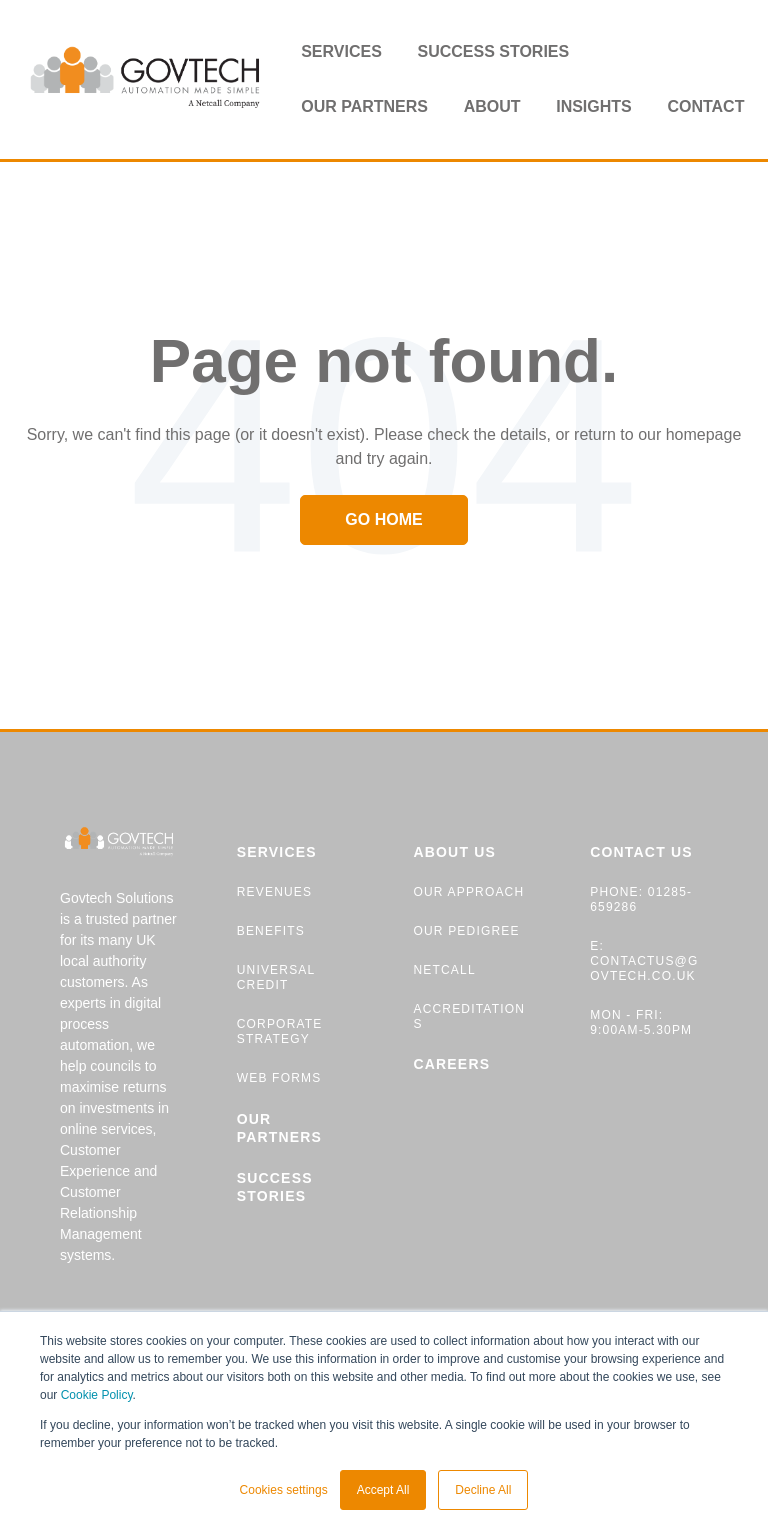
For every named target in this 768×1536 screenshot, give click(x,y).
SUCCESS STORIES (275, 1187)
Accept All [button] (383, 1490)
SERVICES (277, 852)
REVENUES (274, 892)
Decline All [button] (483, 1490)
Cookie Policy (97, 1395)
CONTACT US (641, 852)
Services (341, 51)
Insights (594, 106)
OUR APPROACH (468, 892)
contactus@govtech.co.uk (644, 968)
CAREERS (451, 1064)
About (492, 106)
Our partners (364, 106)
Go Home (383, 519)
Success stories (493, 51)
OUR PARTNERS (279, 1128)
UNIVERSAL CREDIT (276, 977)
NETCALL (444, 970)
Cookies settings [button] (284, 1490)
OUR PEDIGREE (466, 931)
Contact (705, 106)
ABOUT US (454, 852)
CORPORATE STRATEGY (280, 1031)
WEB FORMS (279, 1078)
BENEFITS (271, 931)
